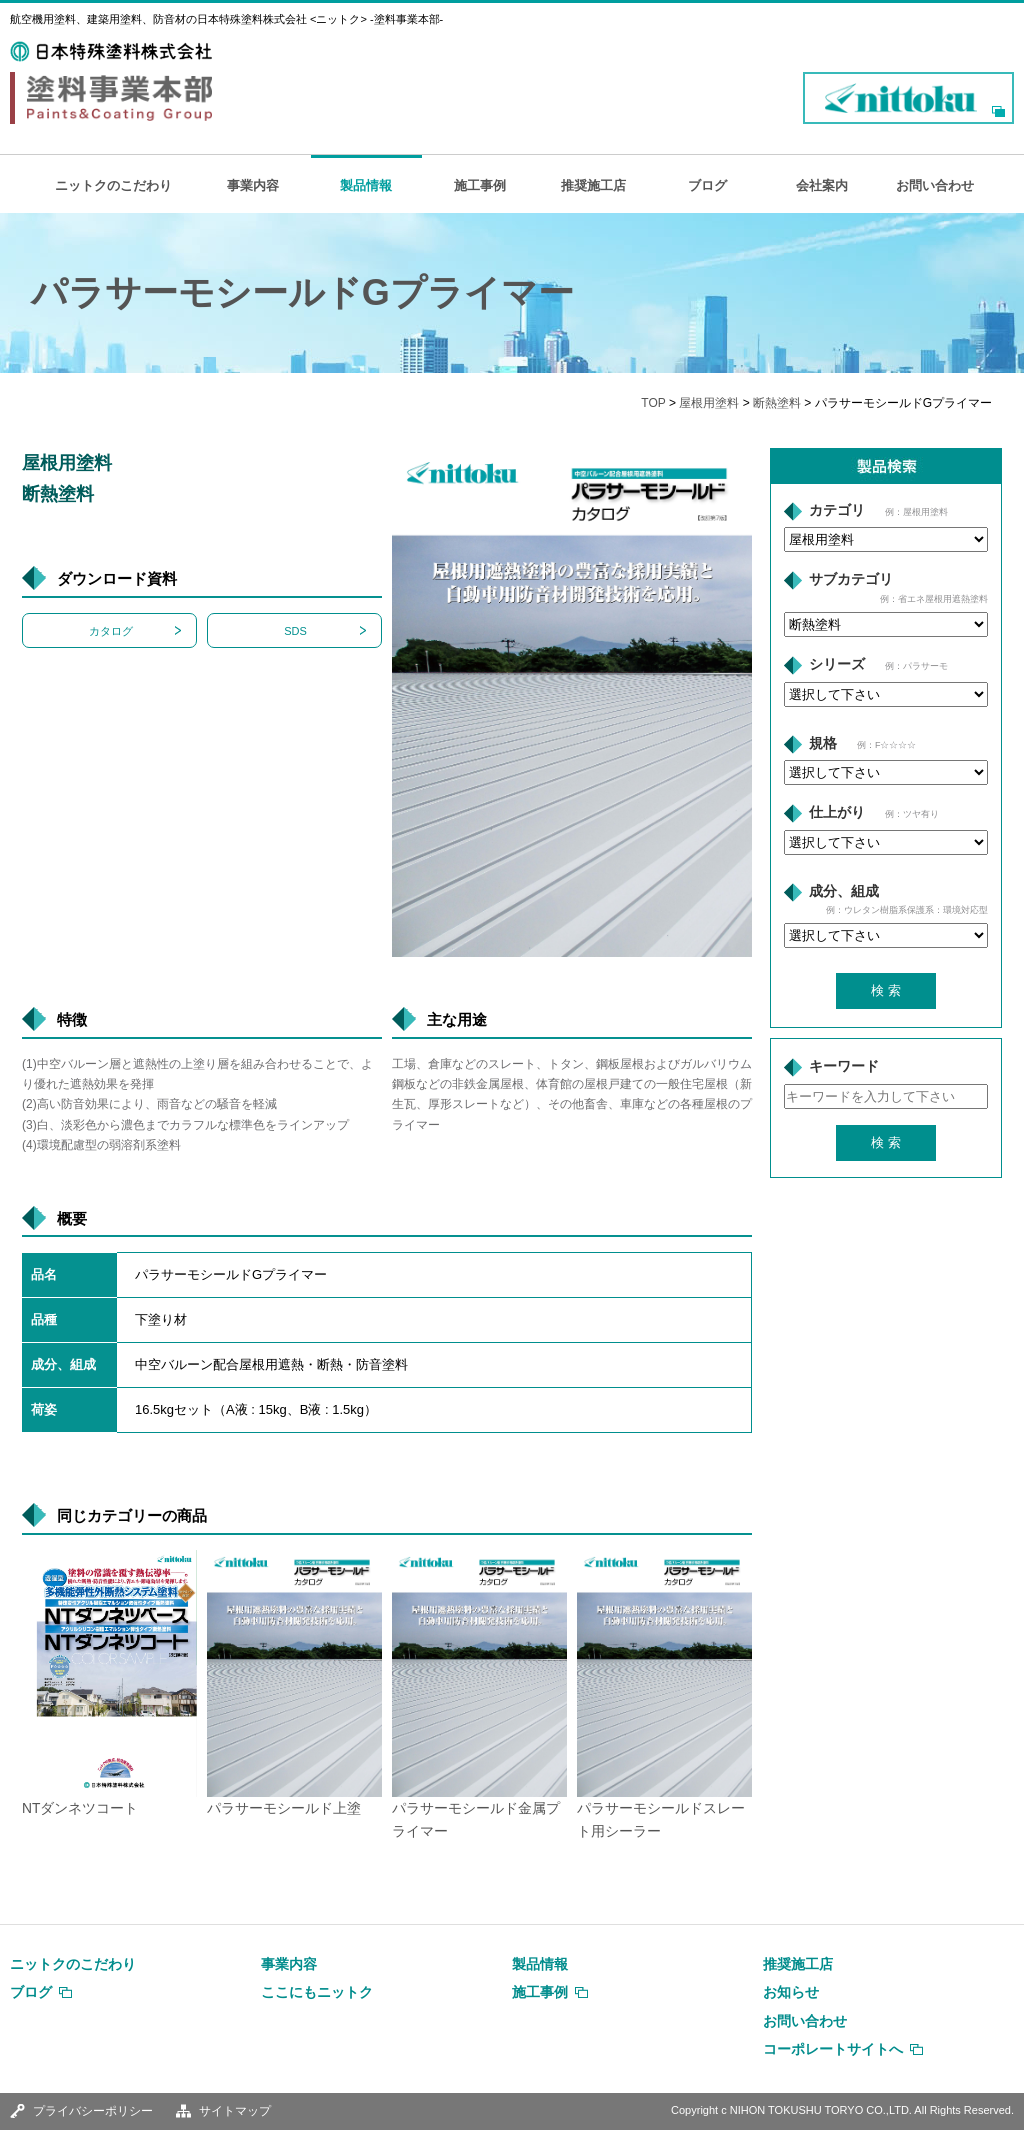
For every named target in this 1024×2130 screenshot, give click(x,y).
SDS (295, 631)
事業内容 (253, 185)
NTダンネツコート (80, 1808)
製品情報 (366, 185)
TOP (653, 403)
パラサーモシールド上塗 (284, 1808)
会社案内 (822, 185)
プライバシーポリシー (93, 2111)
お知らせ (791, 1992)
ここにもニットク (317, 1992)
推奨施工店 (593, 185)
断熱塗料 (777, 403)
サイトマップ (235, 2111)
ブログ (707, 185)
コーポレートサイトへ (833, 2049)
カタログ (111, 631)
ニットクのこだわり (113, 185)
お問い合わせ (935, 185)
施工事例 (480, 185)
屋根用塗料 (709, 403)
